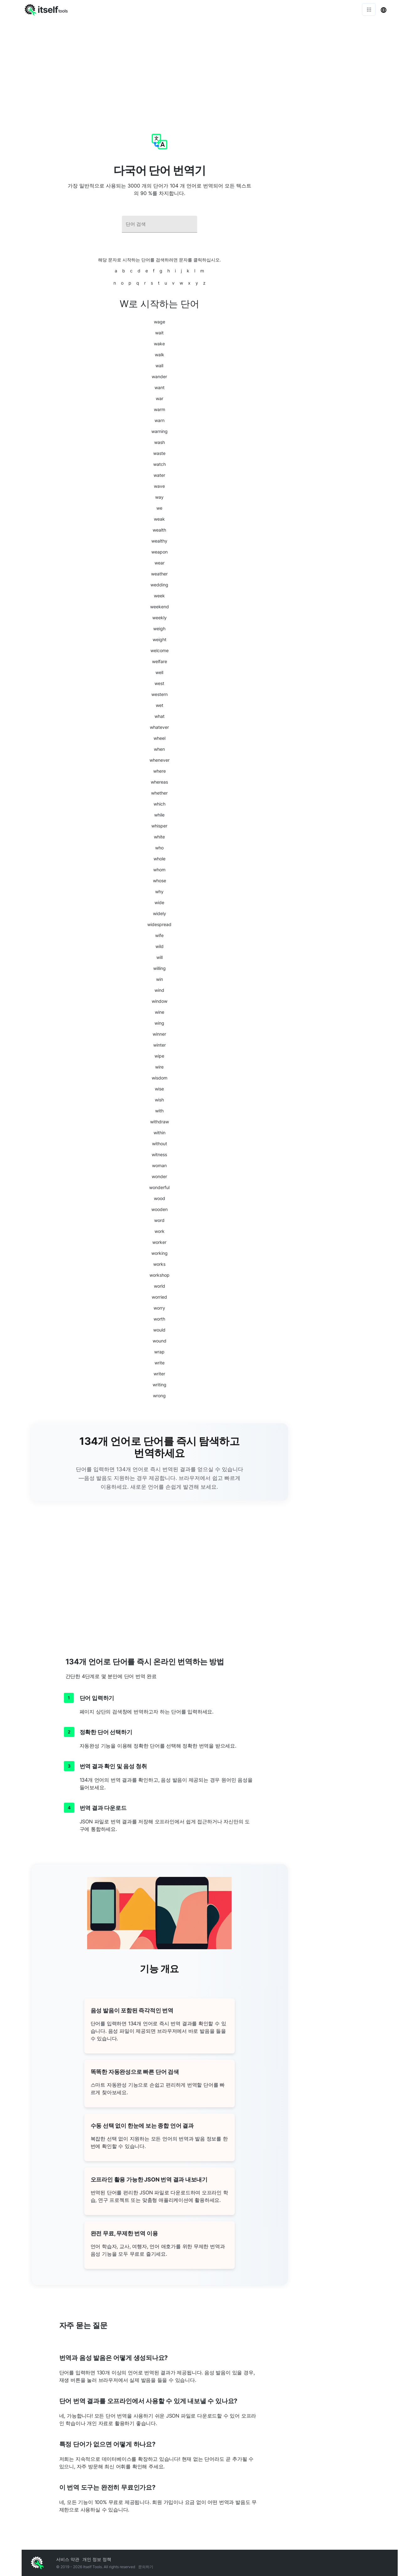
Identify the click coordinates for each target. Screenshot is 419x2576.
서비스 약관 (67, 2559)
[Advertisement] (210, 66)
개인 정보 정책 (96, 2559)
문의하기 (145, 2566)
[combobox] (159, 224)
